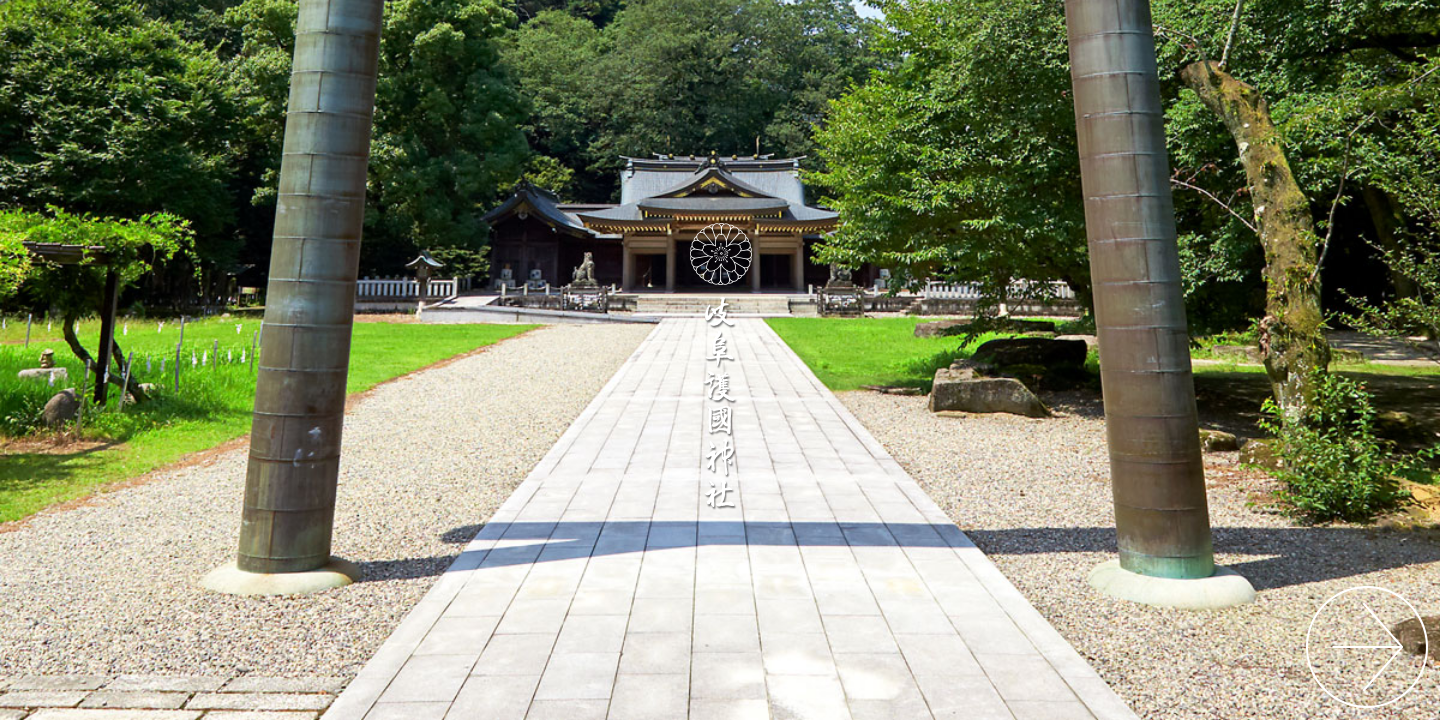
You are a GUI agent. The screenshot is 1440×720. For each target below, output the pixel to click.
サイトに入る (1367, 647)
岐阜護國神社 (720, 364)
